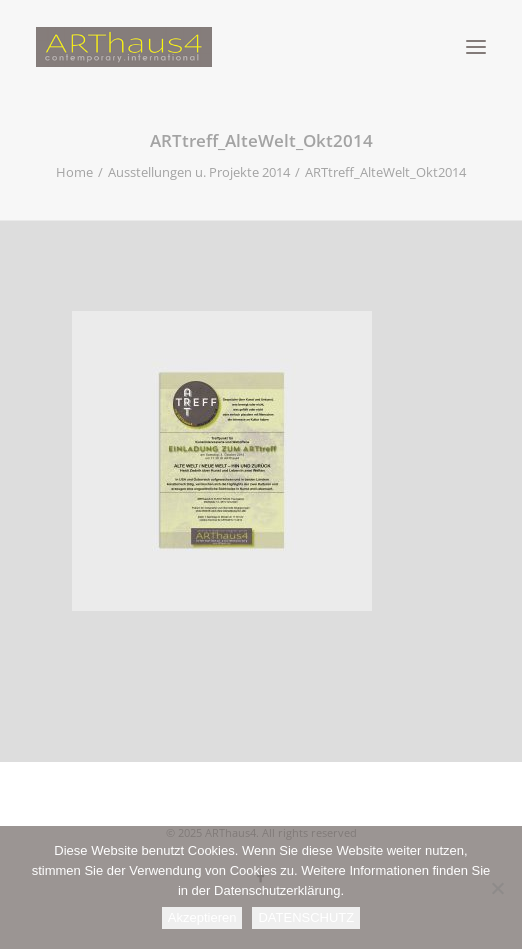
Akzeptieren (202, 917)
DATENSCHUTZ (306, 917)
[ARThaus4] (261, 47)
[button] (476, 47)
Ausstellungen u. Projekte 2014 (199, 172)
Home (74, 172)
